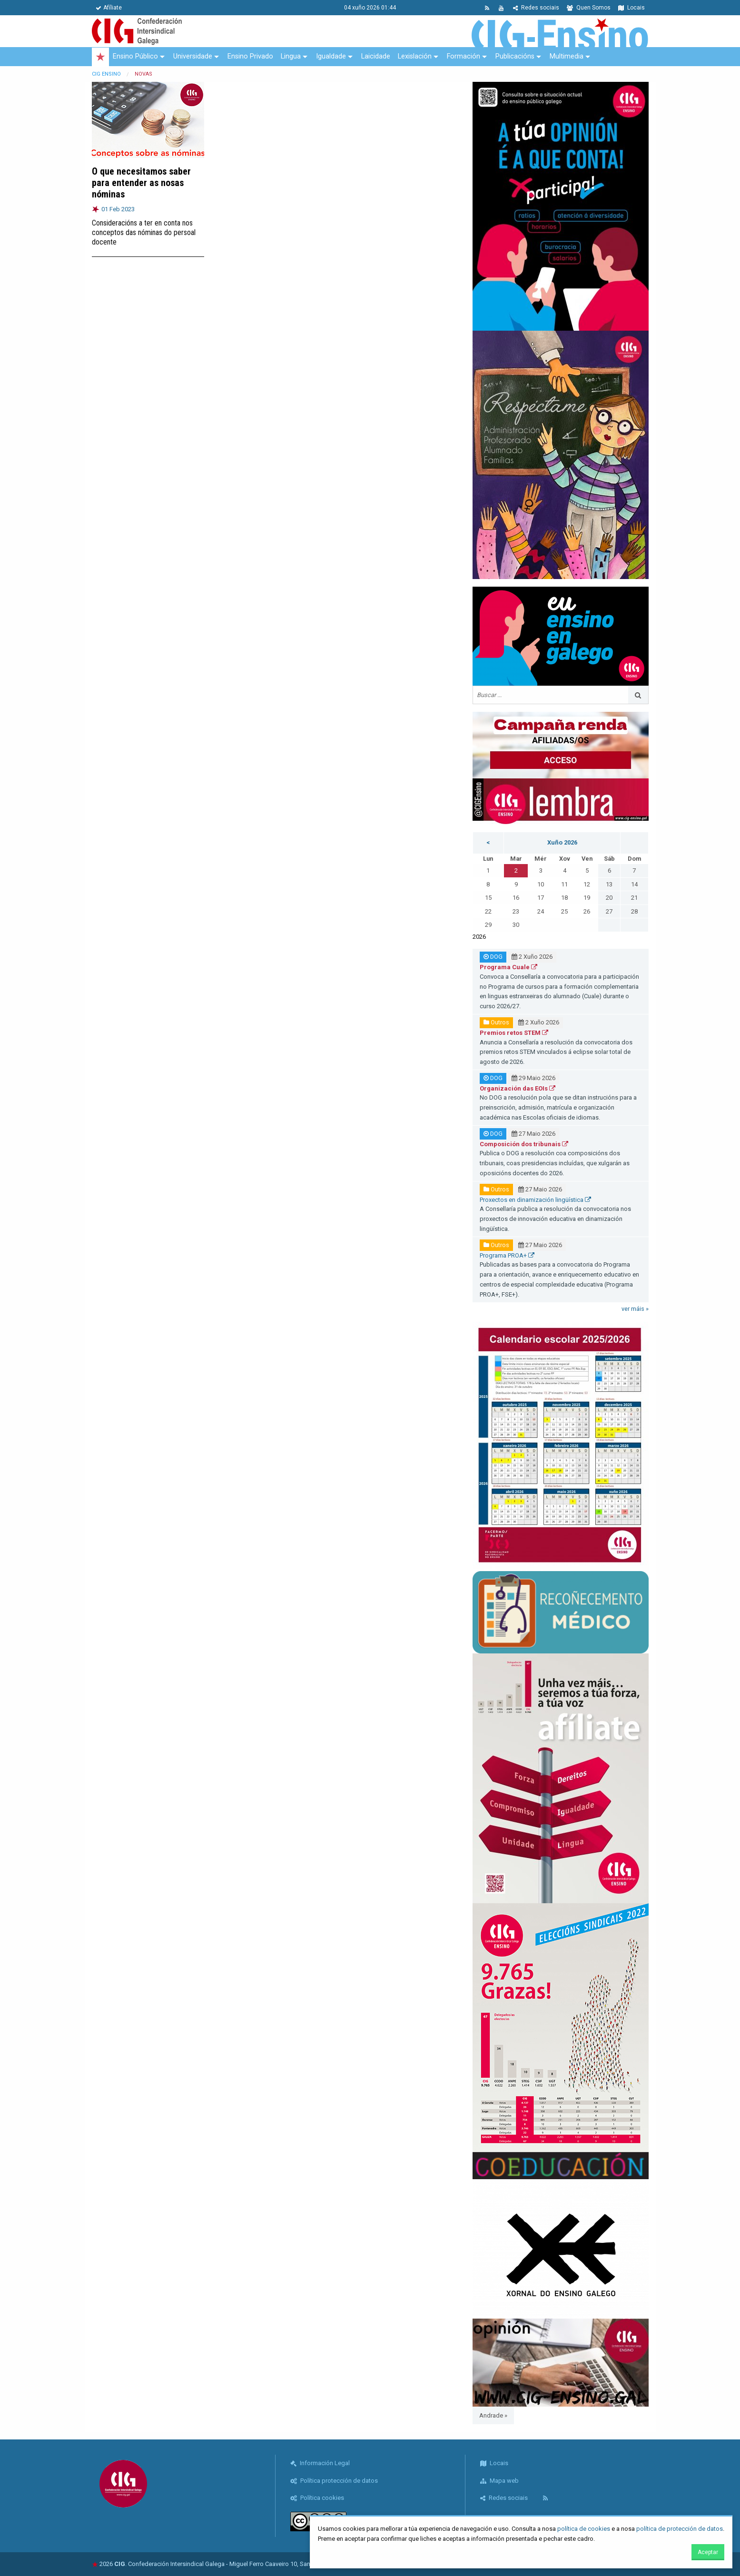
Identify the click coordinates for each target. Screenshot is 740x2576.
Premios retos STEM (514, 1032)
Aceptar (708, 2552)
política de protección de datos (679, 2528)
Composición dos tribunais (524, 1144)
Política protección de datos (334, 2480)
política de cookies (583, 2528)
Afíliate (109, 7)
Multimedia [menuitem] (566, 56)
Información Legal (320, 2463)
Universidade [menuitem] (192, 56)
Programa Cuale (508, 967)
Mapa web (499, 2480)
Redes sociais (536, 7)
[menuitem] (100, 57)
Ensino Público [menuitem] (135, 56)
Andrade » (493, 2415)
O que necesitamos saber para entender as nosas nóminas (141, 183)
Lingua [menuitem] (291, 56)
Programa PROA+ (507, 1255)
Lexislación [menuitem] (415, 56)
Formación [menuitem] (463, 56)
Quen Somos (589, 7)
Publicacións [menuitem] (514, 56)
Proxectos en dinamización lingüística (535, 1199)
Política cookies (317, 2497)
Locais (631, 7)
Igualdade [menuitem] (331, 56)
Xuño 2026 (562, 842)
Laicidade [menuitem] (375, 56)
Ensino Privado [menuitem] (250, 56)
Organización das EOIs (517, 1088)
